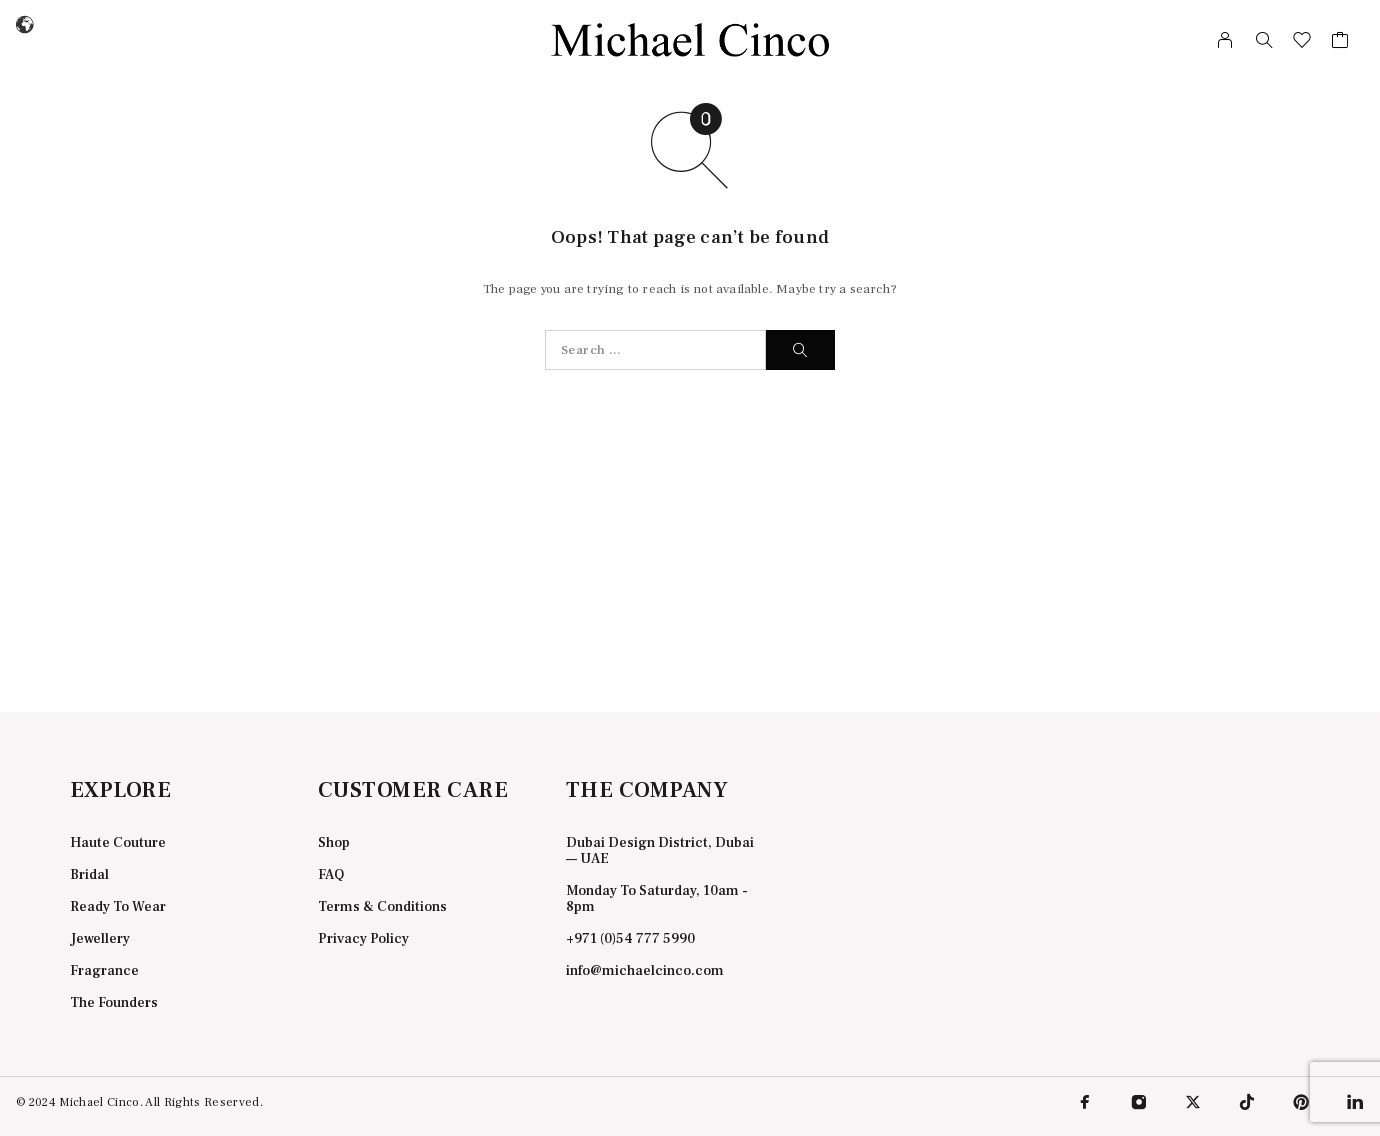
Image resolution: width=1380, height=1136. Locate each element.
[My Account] (1225, 40)
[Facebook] (1085, 1102)
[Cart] (1340, 43)
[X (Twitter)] (1193, 1102)
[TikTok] (1247, 1102)
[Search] (1264, 40)
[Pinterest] (1301, 1102)
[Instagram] (1139, 1102)
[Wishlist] (1302, 43)
